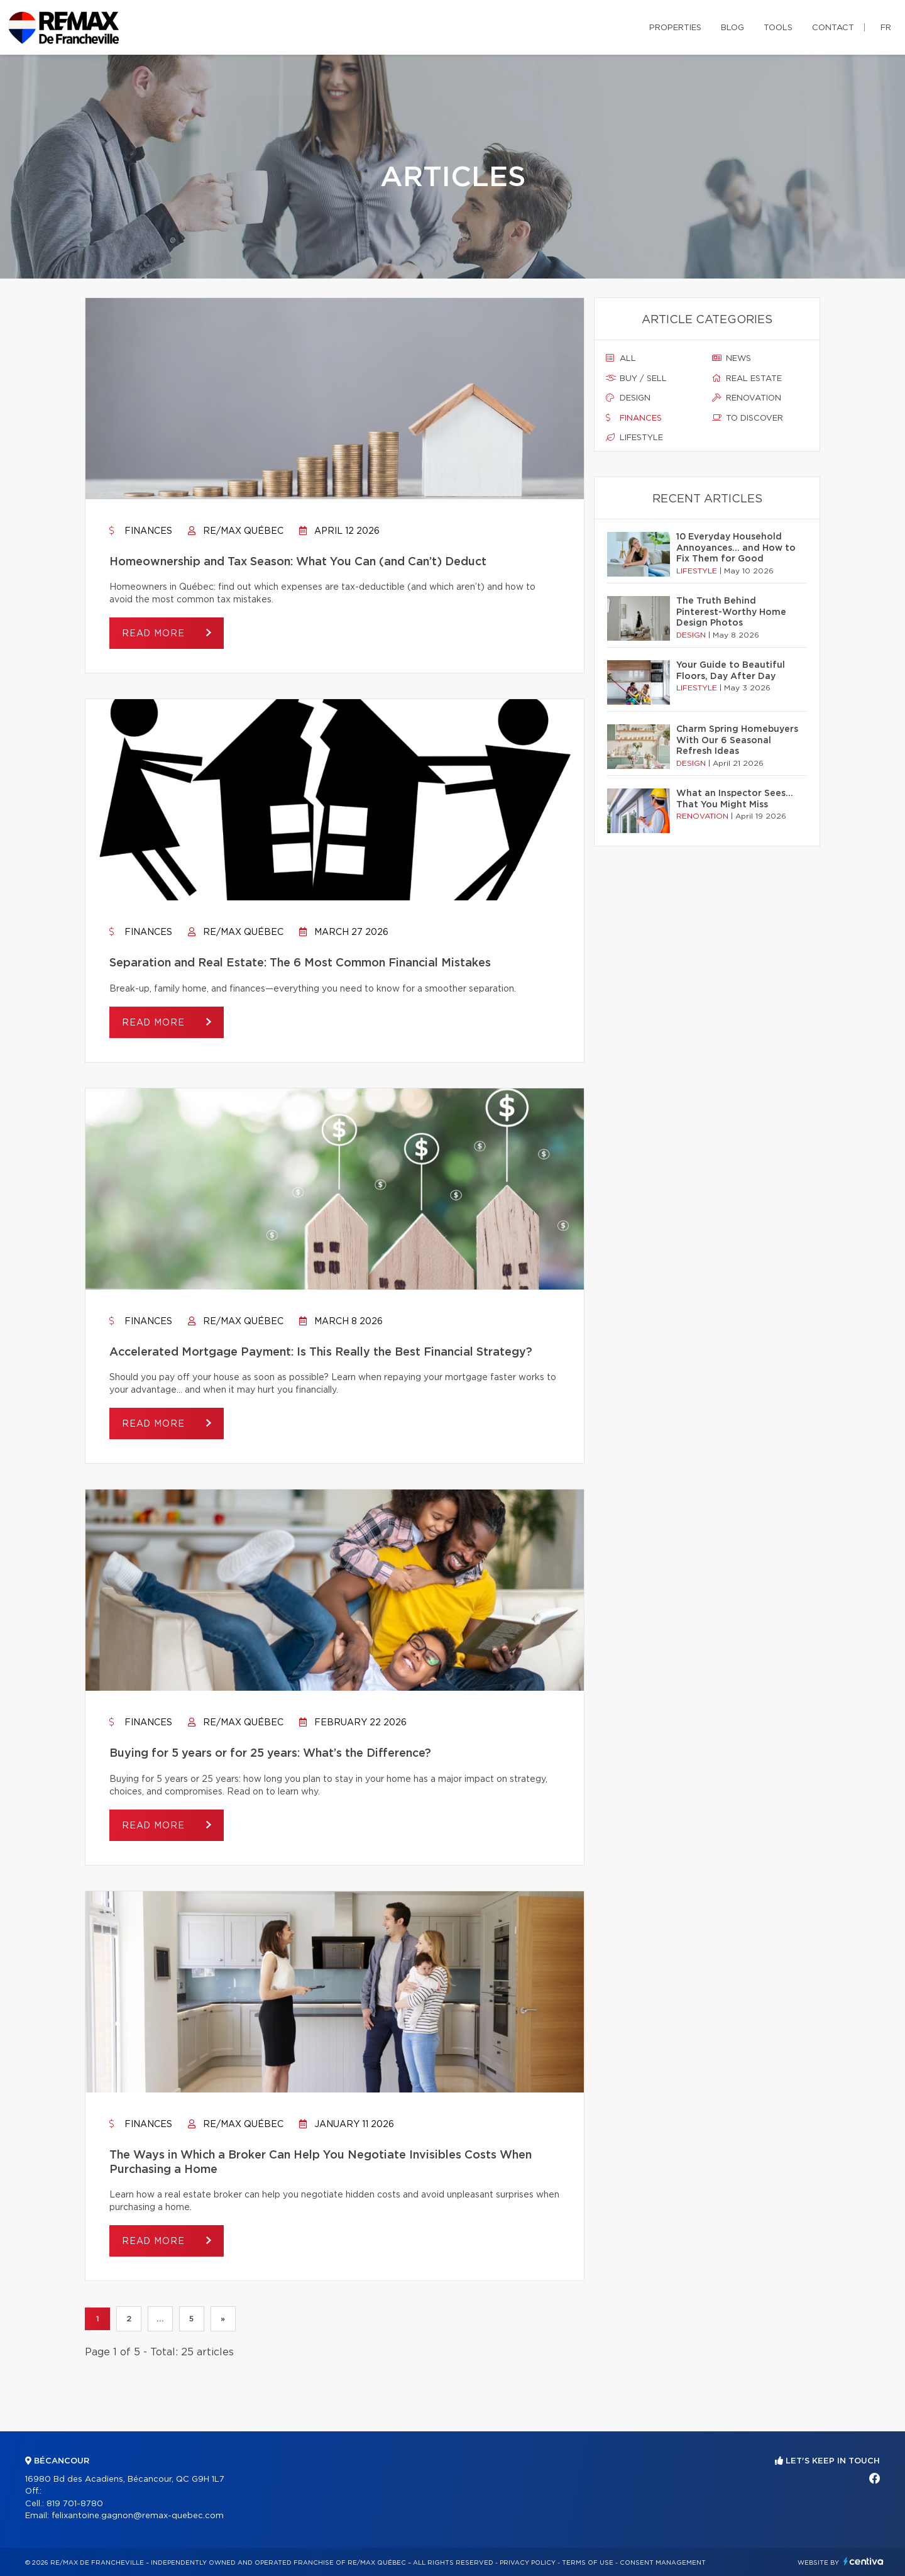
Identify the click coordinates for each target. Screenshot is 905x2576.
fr (885, 28)
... (159, 2319)
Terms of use (587, 2563)
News (731, 358)
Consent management (663, 2563)
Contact (833, 28)
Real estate (747, 378)
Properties (675, 28)
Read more (154, 633)
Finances (140, 531)
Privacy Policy (528, 2563)
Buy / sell (636, 378)
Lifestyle (634, 437)
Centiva (863, 2561)
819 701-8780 (75, 2504)
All (621, 358)
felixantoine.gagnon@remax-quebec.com (138, 2516)
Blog (732, 28)
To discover (747, 418)
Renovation (746, 398)
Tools (778, 28)
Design (628, 398)
